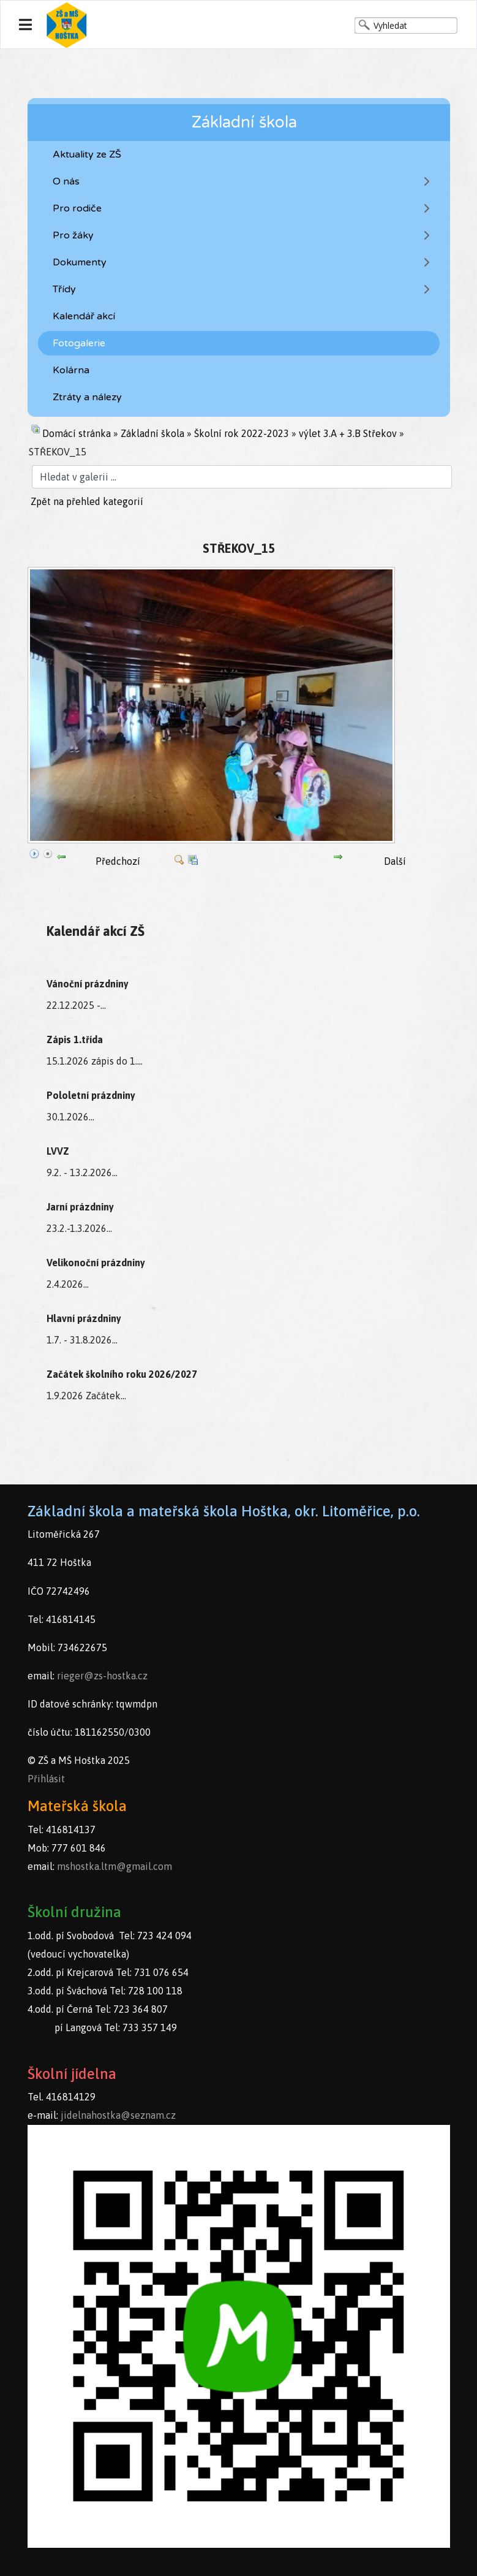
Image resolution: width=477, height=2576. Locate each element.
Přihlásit (46, 1778)
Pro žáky (73, 235)
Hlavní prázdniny (84, 1318)
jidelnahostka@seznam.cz (118, 2115)
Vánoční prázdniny (88, 983)
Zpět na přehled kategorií (87, 501)
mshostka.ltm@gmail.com (114, 1866)
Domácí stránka (76, 433)
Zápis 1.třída (75, 1039)
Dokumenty (80, 262)
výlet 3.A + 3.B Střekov (348, 433)
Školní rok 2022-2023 (241, 433)
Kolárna (71, 370)
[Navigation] (25, 25)
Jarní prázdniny (80, 1206)
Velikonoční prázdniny (96, 1262)
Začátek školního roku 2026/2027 (122, 1374)
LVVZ (58, 1151)
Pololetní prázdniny (91, 1095)
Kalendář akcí (84, 316)
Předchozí (118, 861)
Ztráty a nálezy (87, 397)
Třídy (64, 289)
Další (395, 861)
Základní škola (152, 433)
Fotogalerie (79, 343)
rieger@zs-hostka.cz (102, 1675)
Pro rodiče (77, 208)
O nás (66, 181)
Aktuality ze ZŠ (87, 154)
